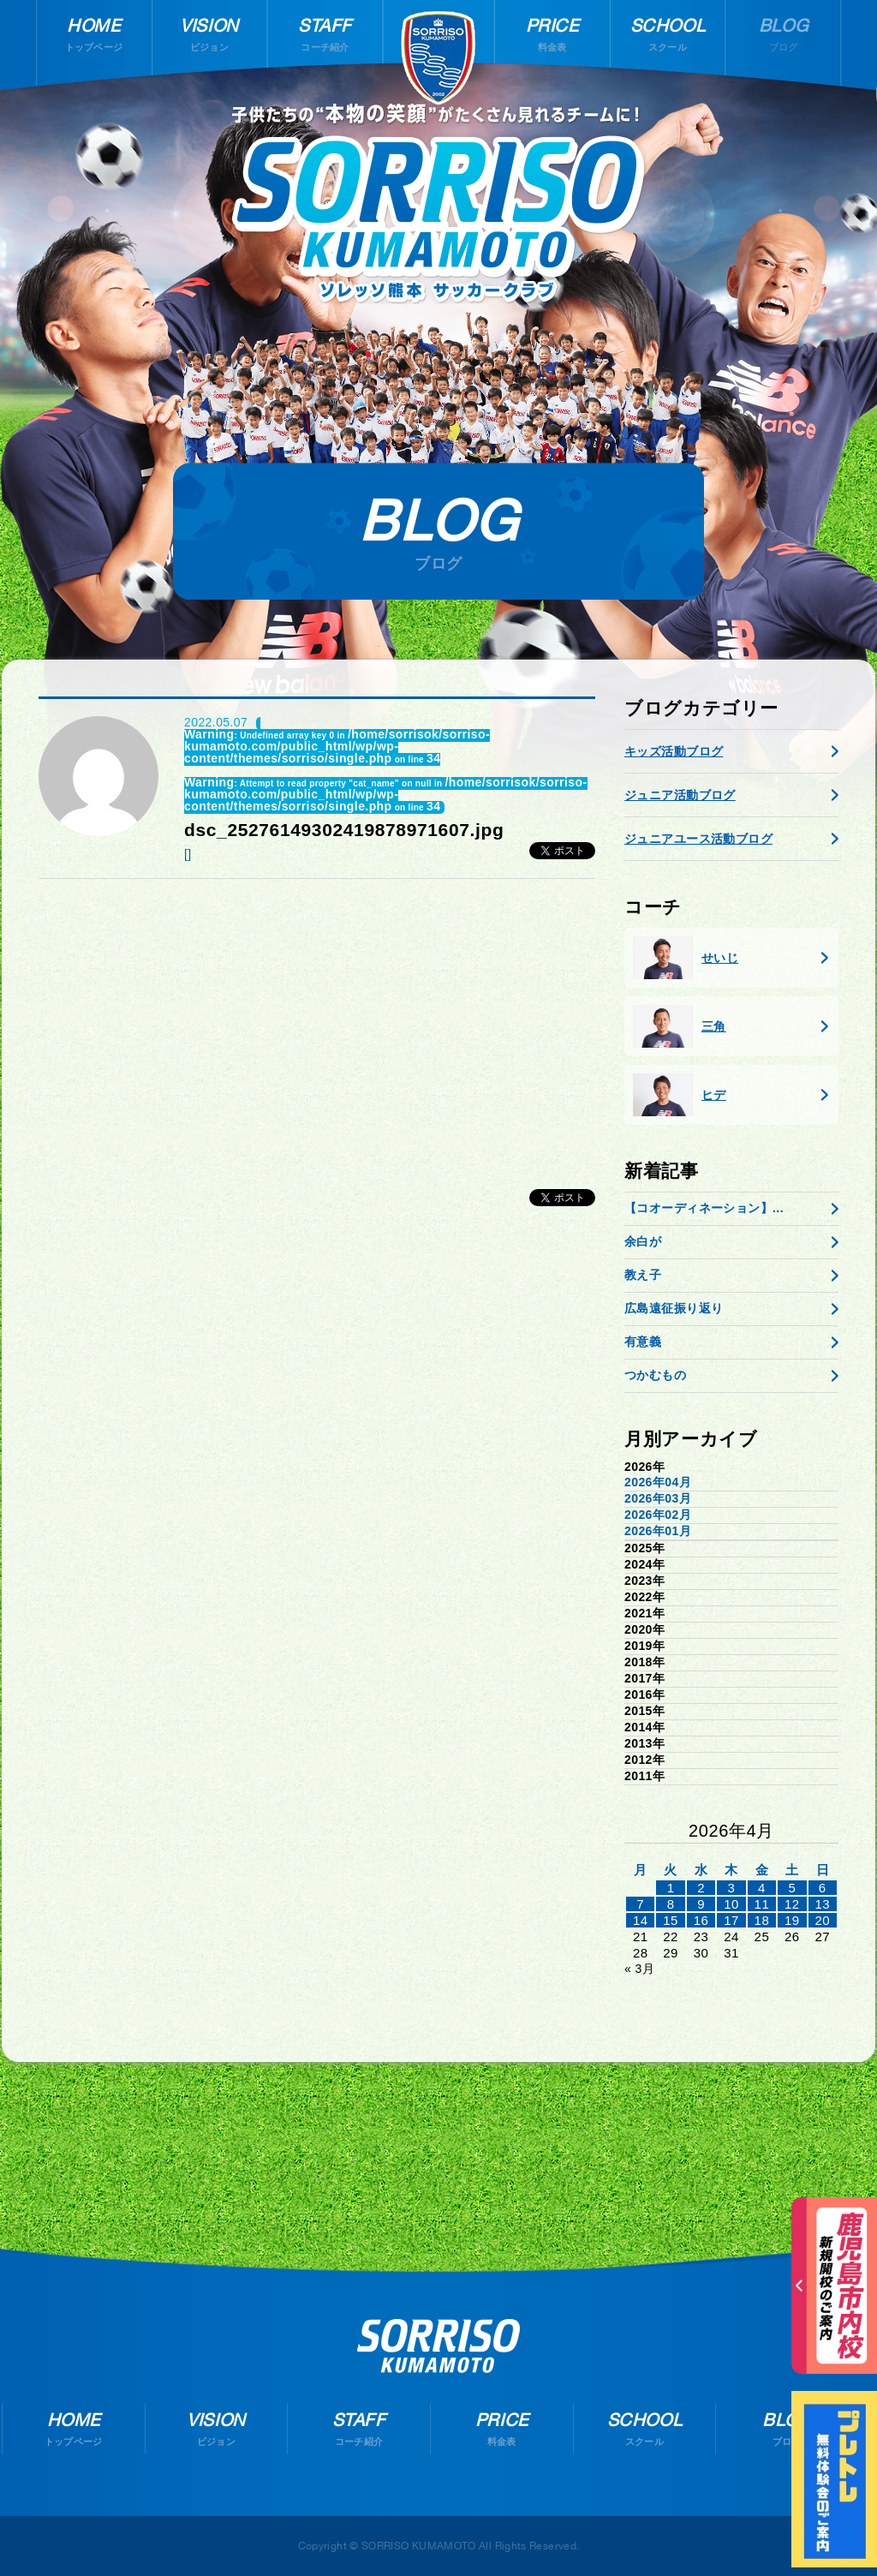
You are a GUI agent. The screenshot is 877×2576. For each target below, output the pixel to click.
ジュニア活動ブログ (680, 795)
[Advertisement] (317, 1025)
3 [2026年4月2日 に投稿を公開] (732, 1887)
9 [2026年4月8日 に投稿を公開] (701, 1904)
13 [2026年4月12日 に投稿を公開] (822, 1904)
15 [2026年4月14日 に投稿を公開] (670, 1920)
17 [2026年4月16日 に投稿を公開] (731, 1920)
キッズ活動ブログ (673, 751)
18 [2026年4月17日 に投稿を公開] (762, 1920)
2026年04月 (657, 1482)
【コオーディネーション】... (704, 1208)
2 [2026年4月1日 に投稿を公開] (701, 1887)
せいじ (685, 957)
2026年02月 (657, 1514)
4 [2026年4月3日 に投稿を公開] (762, 1887)
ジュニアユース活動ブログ (698, 839)
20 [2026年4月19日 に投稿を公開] (822, 1920)
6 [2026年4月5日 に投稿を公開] (822, 1887)
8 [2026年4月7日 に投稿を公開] (671, 1904)
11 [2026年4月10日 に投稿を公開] (762, 1904)
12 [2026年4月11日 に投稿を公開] (792, 1904)
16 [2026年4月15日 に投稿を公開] (701, 1920)
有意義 (642, 1341)
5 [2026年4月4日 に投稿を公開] (792, 1887)
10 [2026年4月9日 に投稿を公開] (731, 1904)
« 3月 (639, 1968)
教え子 (642, 1275)
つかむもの (655, 1375)
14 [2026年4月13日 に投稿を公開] (640, 1920)
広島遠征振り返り (673, 1308)
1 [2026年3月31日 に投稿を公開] (671, 1887)
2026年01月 (657, 1531)
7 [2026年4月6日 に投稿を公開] (640, 1904)
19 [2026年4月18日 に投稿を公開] (792, 1920)
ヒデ (679, 1094)
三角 (679, 1026)
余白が (642, 1241)
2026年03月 (657, 1498)
